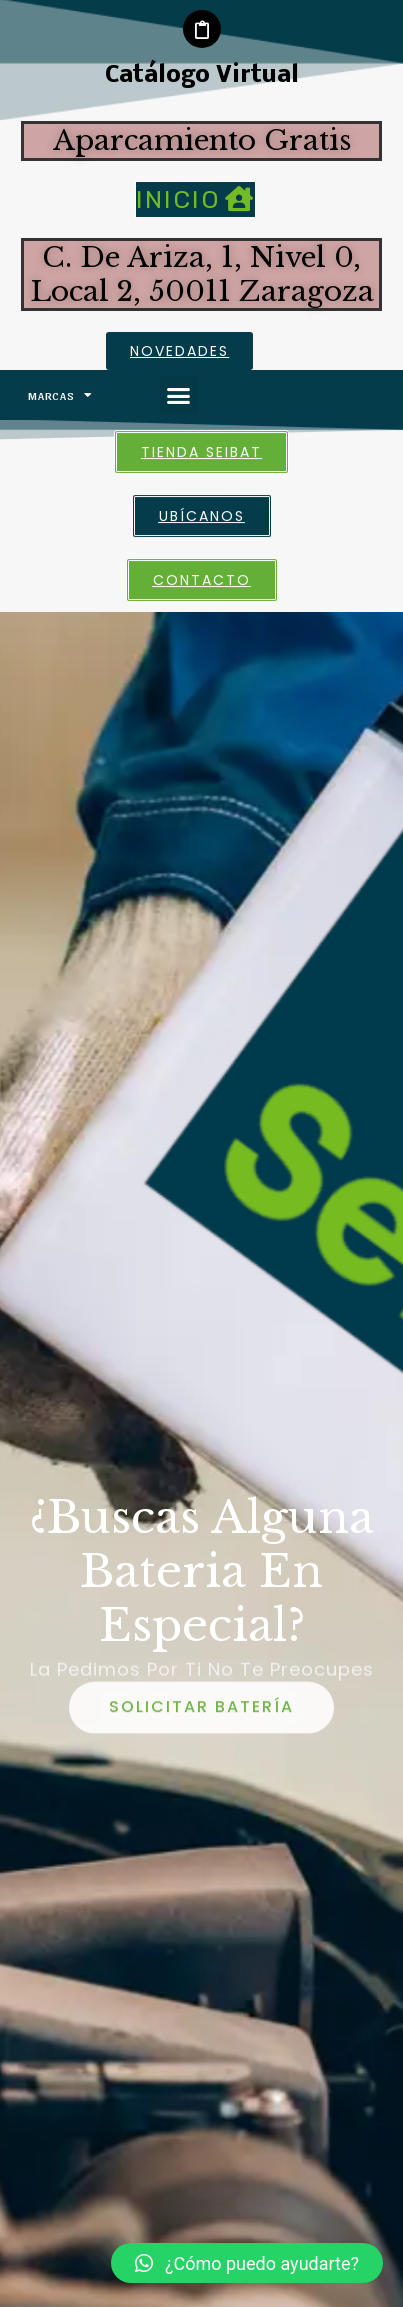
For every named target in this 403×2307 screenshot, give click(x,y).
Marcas (60, 395)
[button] (179, 395)
